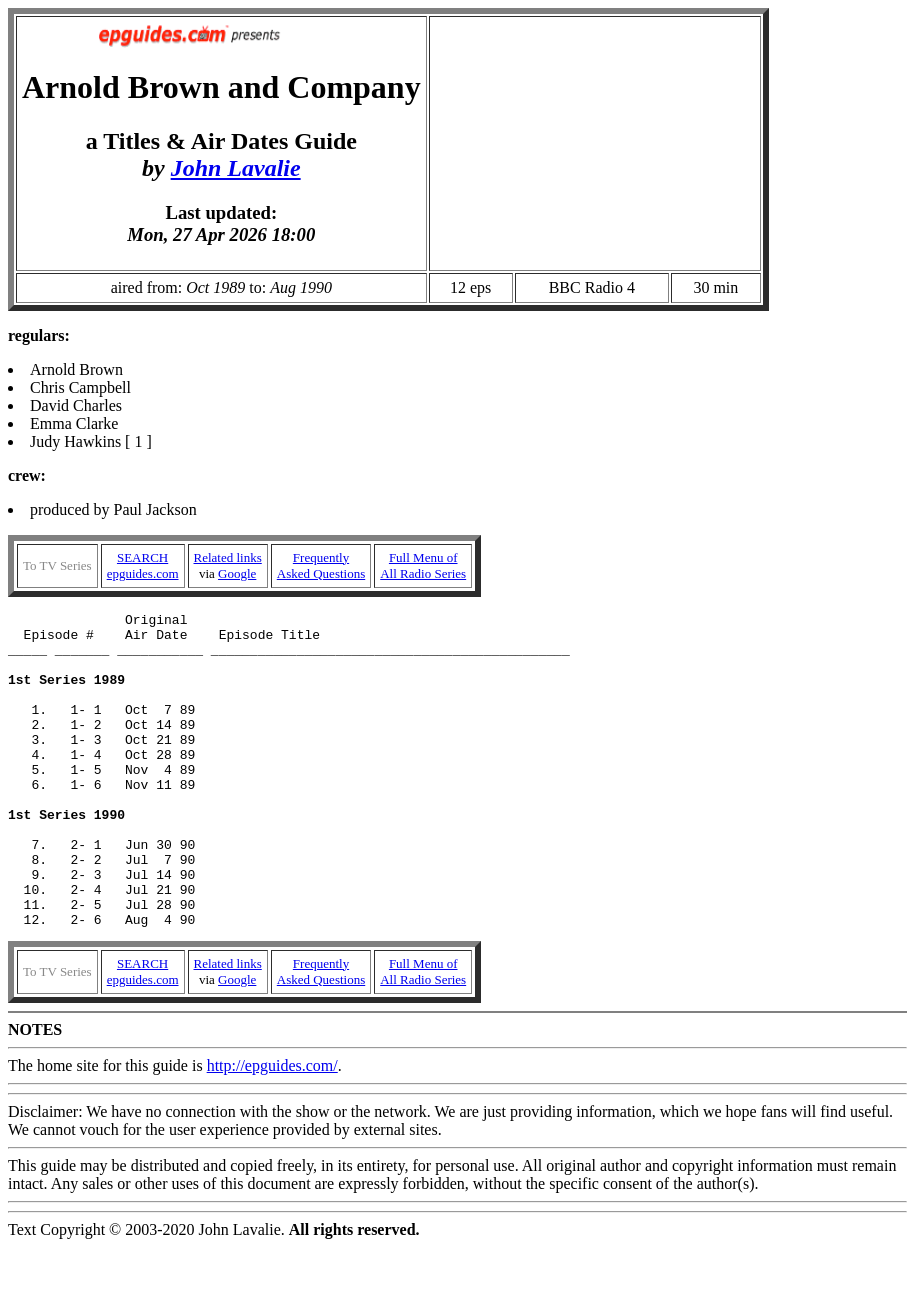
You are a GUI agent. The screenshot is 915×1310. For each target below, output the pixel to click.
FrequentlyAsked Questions (321, 565)
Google (237, 573)
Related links (228, 557)
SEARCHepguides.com (143, 565)
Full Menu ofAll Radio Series (423, 565)
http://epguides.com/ (272, 1128)
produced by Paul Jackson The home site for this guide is (457, 819)
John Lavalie (236, 168)
